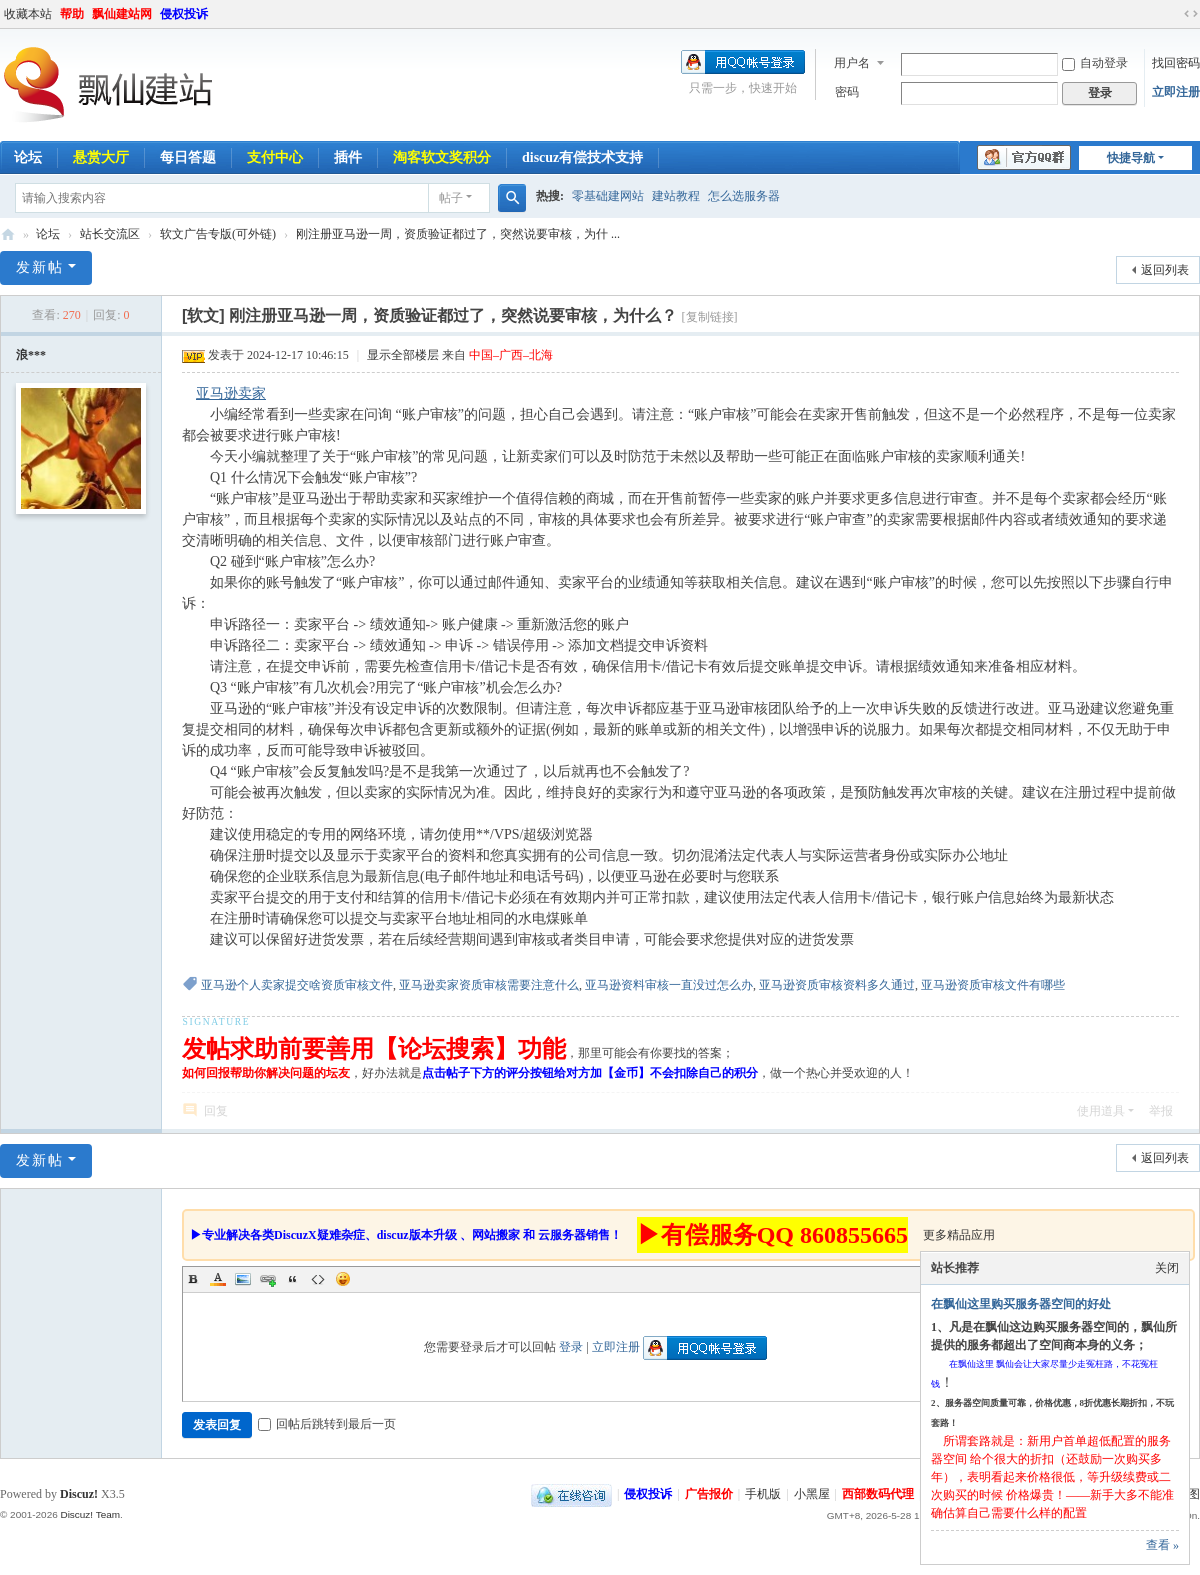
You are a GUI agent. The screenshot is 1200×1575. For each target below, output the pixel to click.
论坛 (48, 234)
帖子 (451, 198)
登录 (571, 1347)
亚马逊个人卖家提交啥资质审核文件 (297, 985)
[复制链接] (710, 317)
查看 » (1162, 1545)
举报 (1161, 1111)
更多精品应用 (959, 1235)
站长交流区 (110, 234)
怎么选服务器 (744, 196)
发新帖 (40, 267)
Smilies (343, 1279)
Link (268, 1279)
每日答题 (188, 157)
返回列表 (1165, 270)
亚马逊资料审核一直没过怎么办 (669, 985)
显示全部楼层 (403, 355)
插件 (348, 157)
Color (218, 1279)
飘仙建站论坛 (8, 234)
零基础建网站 (608, 196)
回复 (216, 1111)
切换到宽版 (1191, 14)
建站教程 (676, 196)
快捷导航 (1131, 158)
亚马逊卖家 (231, 393)
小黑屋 (812, 1494)
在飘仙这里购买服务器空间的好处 (1021, 1304)
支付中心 (275, 157)
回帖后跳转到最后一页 (327, 1424)
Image (243, 1279)
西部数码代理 (878, 1494)
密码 (847, 92)
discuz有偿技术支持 (582, 157)
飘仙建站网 (122, 14)
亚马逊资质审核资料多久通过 (837, 985)
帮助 (72, 14)
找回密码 (1176, 63)
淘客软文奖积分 (442, 157)
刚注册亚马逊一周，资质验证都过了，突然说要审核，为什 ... (458, 234)
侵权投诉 (184, 14)
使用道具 (1101, 1111)
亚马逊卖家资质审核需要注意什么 (489, 985)
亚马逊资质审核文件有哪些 (993, 985)
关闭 (1167, 1268)
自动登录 (1095, 63)
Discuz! (79, 1494)
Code (318, 1279)
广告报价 (709, 1494)
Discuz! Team (90, 1514)
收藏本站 (28, 14)
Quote (293, 1279)
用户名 (852, 63)
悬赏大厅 (101, 157)
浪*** (31, 355)
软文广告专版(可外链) (218, 234)
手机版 (763, 1494)
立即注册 (1176, 92)
